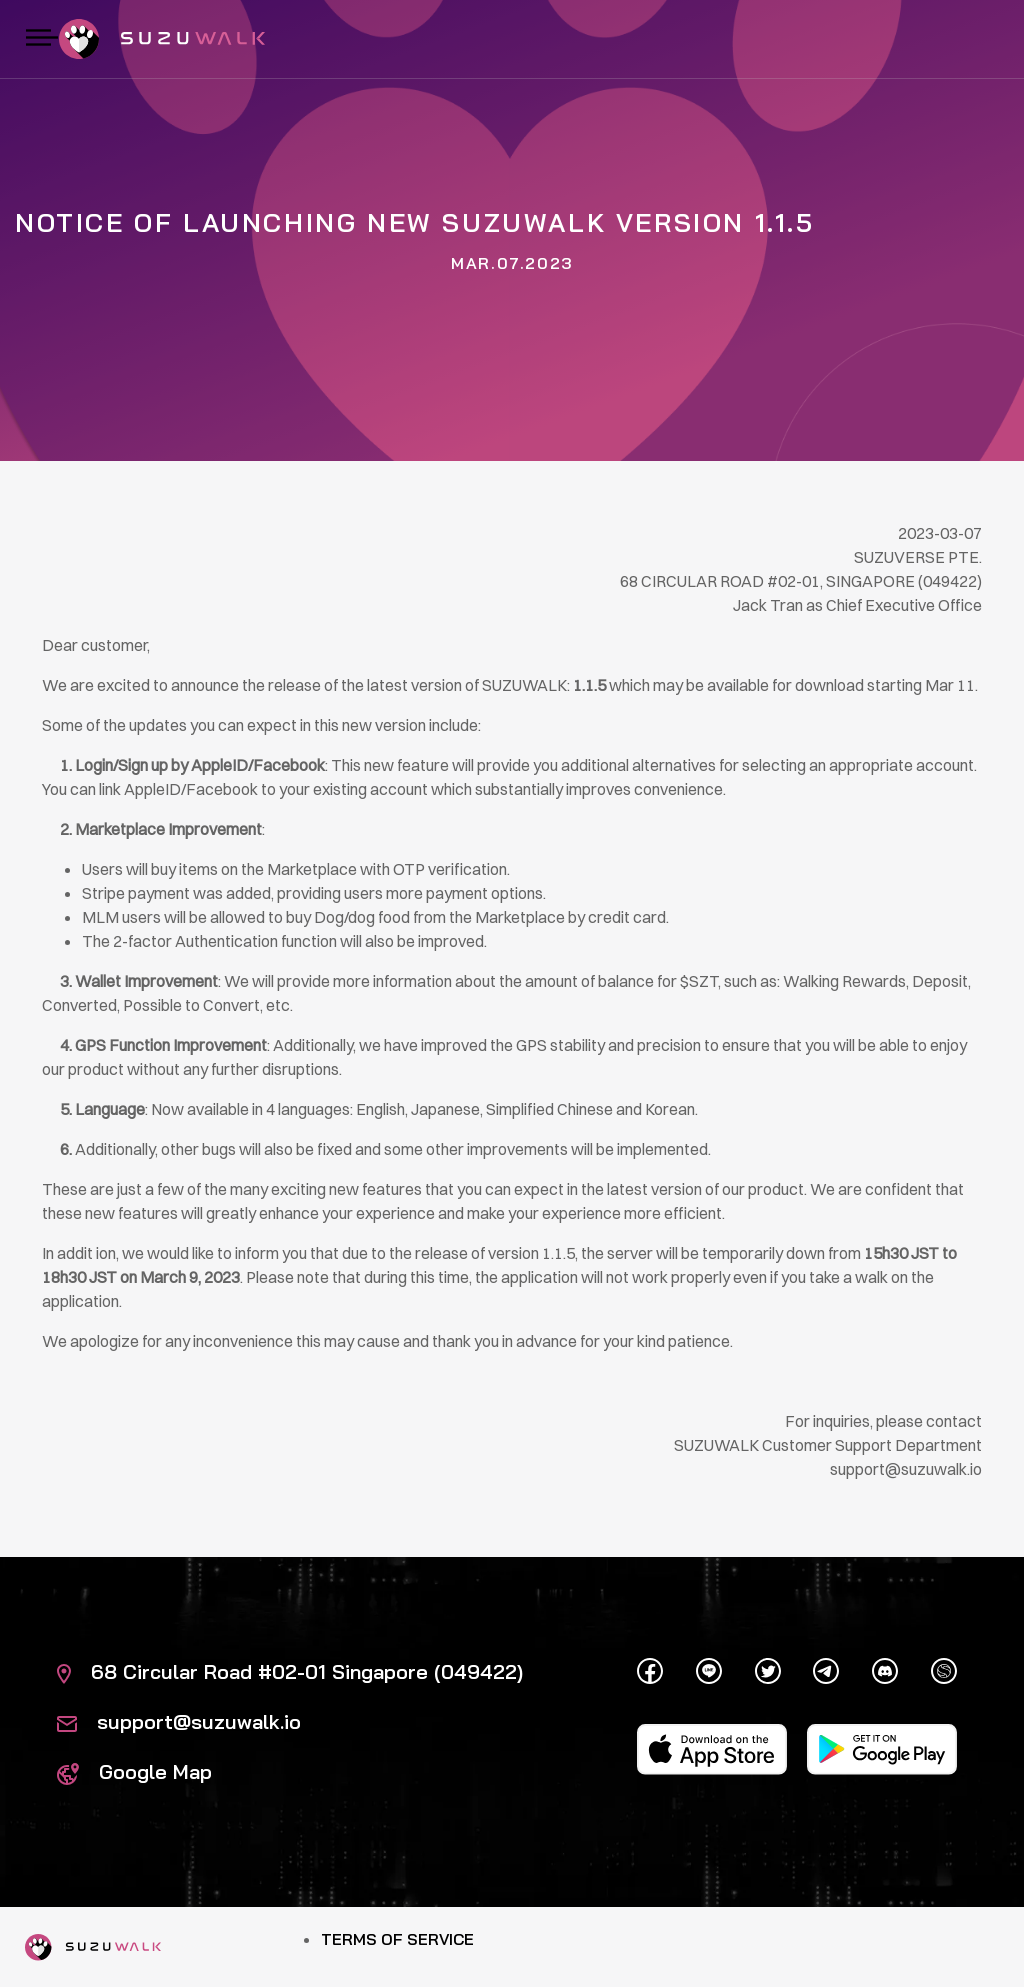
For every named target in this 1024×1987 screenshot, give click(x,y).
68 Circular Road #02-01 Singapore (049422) (290, 1671)
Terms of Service (397, 1939)
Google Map (134, 1771)
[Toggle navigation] (42, 39)
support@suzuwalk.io (179, 1721)
